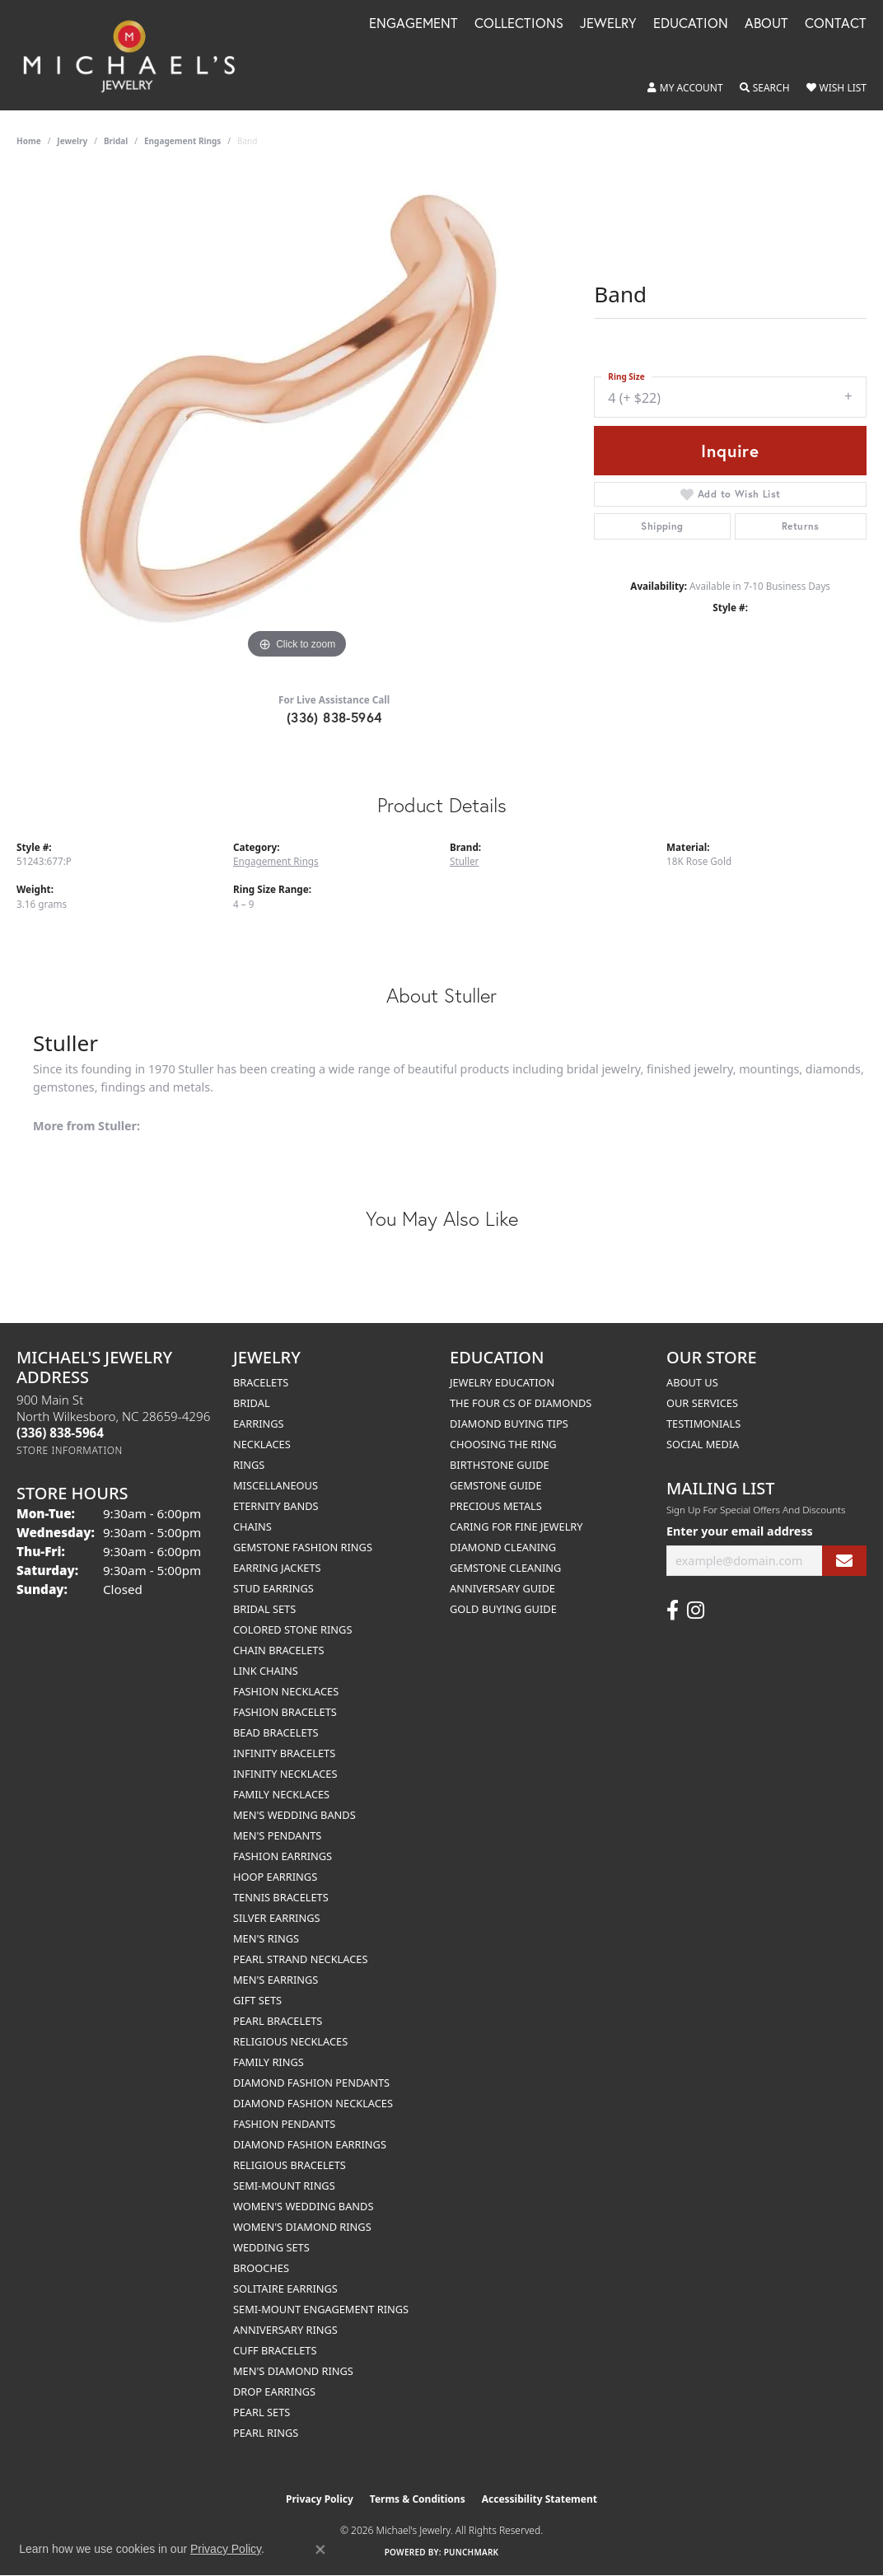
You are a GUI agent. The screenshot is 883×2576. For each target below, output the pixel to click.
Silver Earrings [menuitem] (276, 1917)
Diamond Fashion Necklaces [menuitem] (313, 2103)
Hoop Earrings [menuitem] (275, 1876)
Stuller (464, 860)
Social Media (702, 1444)
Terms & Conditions (417, 2499)
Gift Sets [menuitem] (257, 2000)
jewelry (72, 141)
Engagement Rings (182, 141)
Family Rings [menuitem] (268, 2062)
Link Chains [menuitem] (265, 1670)
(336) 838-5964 (334, 717)
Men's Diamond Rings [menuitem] (293, 2370)
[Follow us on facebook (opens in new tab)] (672, 1610)
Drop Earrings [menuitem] (274, 2391)
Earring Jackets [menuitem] (277, 1567)
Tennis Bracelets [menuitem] (281, 1897)
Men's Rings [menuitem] (266, 1938)
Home (28, 141)
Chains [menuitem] (252, 1526)
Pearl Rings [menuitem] (265, 2432)
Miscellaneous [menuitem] (275, 1485)
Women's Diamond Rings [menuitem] (302, 2226)
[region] (297, 416)
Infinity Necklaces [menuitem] (285, 1773)
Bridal (116, 141)
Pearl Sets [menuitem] (261, 2412)
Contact (836, 24)
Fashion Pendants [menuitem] (284, 2123)
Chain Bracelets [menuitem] (279, 1650)
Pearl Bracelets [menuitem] (277, 2020)
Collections (518, 24)
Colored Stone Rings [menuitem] (292, 1629)
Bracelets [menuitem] (260, 1382)
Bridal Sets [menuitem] (264, 1608)
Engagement (413, 24)
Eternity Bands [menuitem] (276, 1505)
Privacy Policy (319, 2499)
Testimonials (703, 1423)
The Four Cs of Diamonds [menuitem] (520, 1403)
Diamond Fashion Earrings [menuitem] (309, 2144)
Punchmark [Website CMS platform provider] (471, 2552)
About (766, 24)
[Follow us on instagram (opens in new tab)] (695, 1610)
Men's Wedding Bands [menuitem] (294, 1814)
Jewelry (608, 24)
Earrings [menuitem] (258, 1423)
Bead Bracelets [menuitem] (276, 1732)
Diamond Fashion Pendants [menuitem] (311, 2082)
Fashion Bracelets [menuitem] (285, 1711)
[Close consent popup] (320, 2550)
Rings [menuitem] (248, 1464)
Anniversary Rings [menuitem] (285, 2329)
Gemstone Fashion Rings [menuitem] (302, 1547)
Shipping (662, 526)
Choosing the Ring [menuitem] (503, 1444)
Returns (801, 526)
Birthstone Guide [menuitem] (499, 1464)
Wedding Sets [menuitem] (271, 2247)
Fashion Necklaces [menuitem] (286, 1691)
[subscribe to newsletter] (844, 1560)
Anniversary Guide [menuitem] (502, 1588)
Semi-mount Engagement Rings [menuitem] (321, 2309)
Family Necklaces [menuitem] (281, 1794)
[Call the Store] (60, 1432)
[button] (685, 88)
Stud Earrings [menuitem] (273, 1588)
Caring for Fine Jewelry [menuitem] (516, 1526)
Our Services (702, 1403)
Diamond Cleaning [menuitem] (503, 1547)
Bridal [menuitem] (251, 1403)
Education (690, 24)
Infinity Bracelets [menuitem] (284, 1753)
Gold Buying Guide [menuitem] (503, 1608)
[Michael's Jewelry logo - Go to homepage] (136, 55)
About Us (692, 1382)
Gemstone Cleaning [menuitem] (505, 1567)
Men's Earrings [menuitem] (275, 1979)
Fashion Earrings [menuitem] (282, 1856)
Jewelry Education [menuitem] (502, 1382)
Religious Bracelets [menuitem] (289, 2165)
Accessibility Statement (539, 2499)
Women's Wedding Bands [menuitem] (303, 2206)
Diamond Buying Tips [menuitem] (509, 1423)
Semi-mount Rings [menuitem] (284, 2185)
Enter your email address (739, 1531)
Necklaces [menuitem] (262, 1444)
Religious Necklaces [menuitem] (290, 2041)
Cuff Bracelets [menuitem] (274, 2350)
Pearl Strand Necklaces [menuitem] (300, 1959)
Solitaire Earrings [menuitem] (285, 2288)
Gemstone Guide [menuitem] (496, 1485)
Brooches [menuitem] (261, 2267)
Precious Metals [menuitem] (496, 1505)
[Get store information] (69, 1450)
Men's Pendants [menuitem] (277, 1835)
